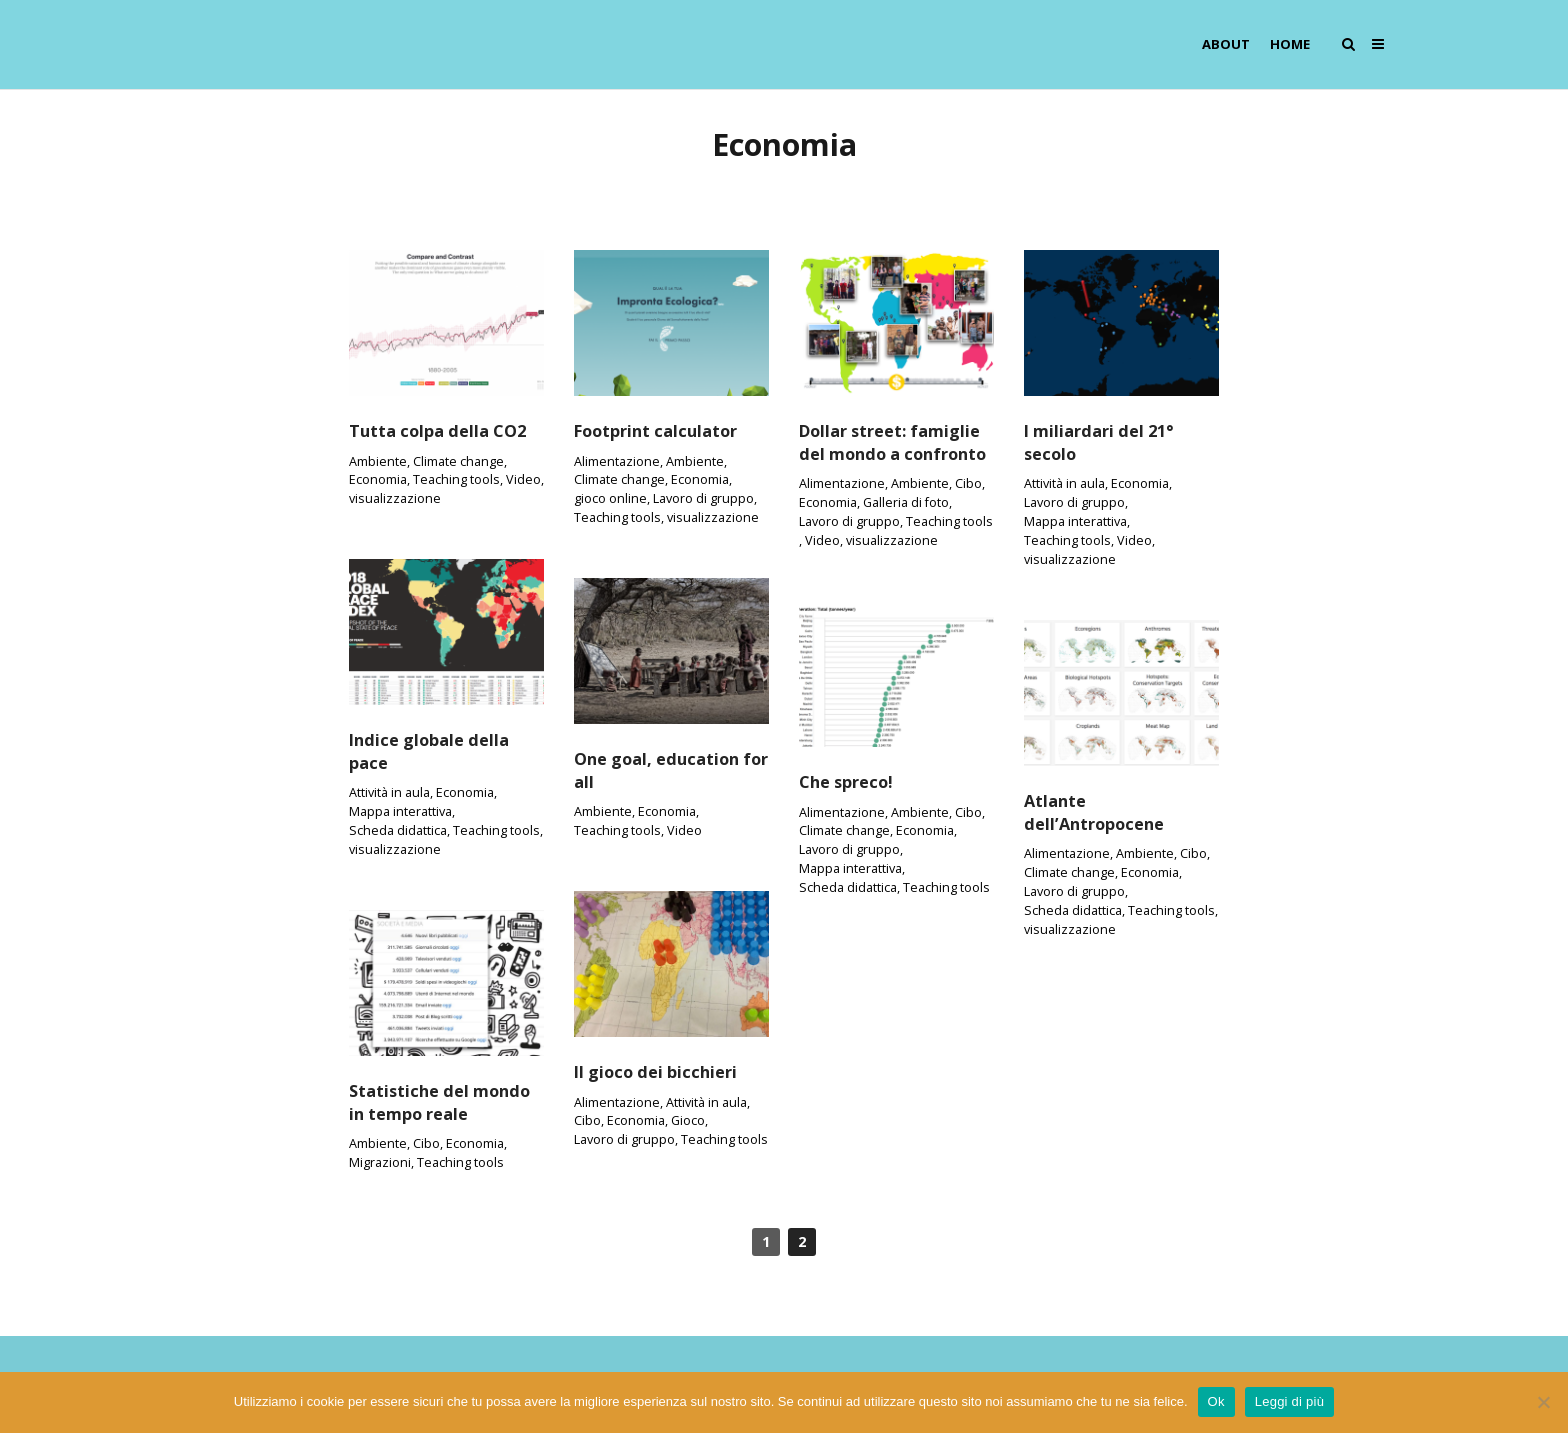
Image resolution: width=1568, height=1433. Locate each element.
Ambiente (378, 461)
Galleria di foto (906, 502)
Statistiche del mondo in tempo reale (439, 1102)
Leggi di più (1290, 1401)
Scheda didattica (398, 830)
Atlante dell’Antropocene (1094, 812)
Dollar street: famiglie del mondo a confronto (892, 442)
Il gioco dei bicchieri (655, 1072)
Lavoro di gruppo (703, 498)
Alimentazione (617, 461)
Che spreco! (846, 782)
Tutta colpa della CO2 (437, 431)
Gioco (688, 1120)
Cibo (968, 483)
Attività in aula (1064, 483)
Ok (1216, 1401)
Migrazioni (380, 1162)
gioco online (610, 498)
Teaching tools (456, 479)
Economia (378, 479)
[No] (1543, 1402)
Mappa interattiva (1075, 521)
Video (523, 479)
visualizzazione (395, 498)
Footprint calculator (655, 431)
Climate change (458, 461)
